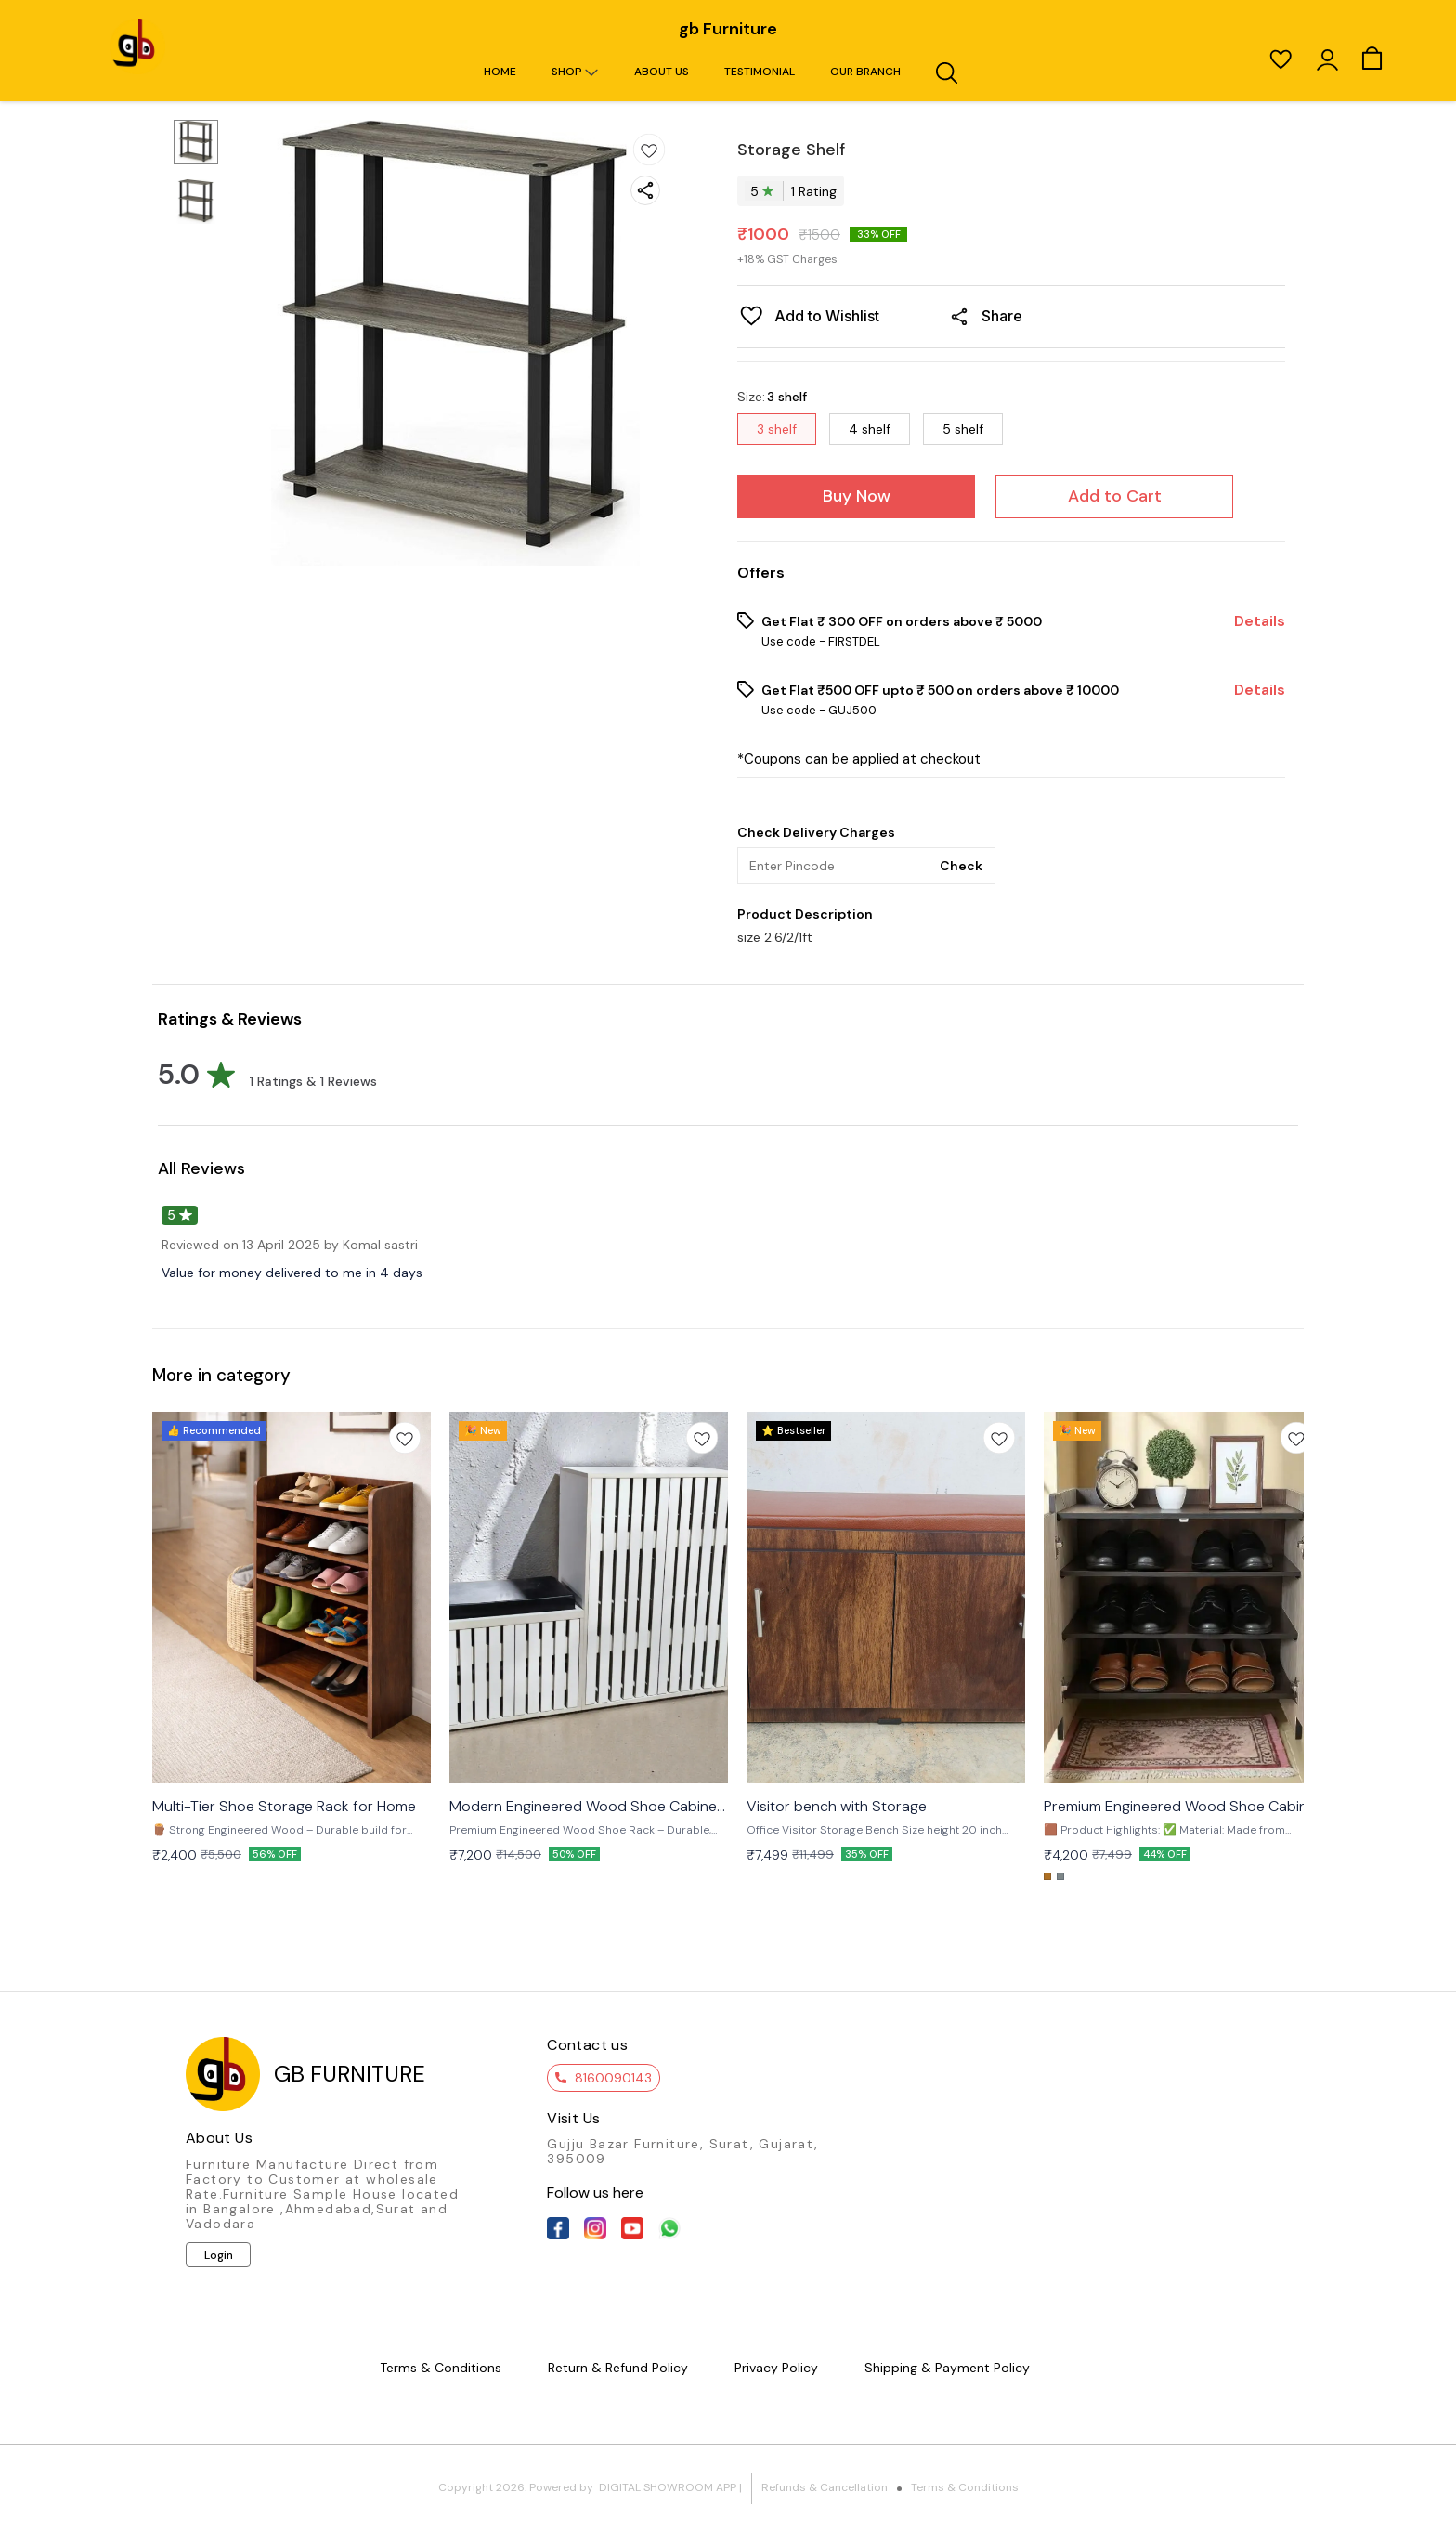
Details (1259, 621)
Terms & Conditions (965, 2487)
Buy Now (856, 496)
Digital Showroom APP (667, 2487)
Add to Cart (1115, 496)
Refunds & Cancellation (824, 2487)
